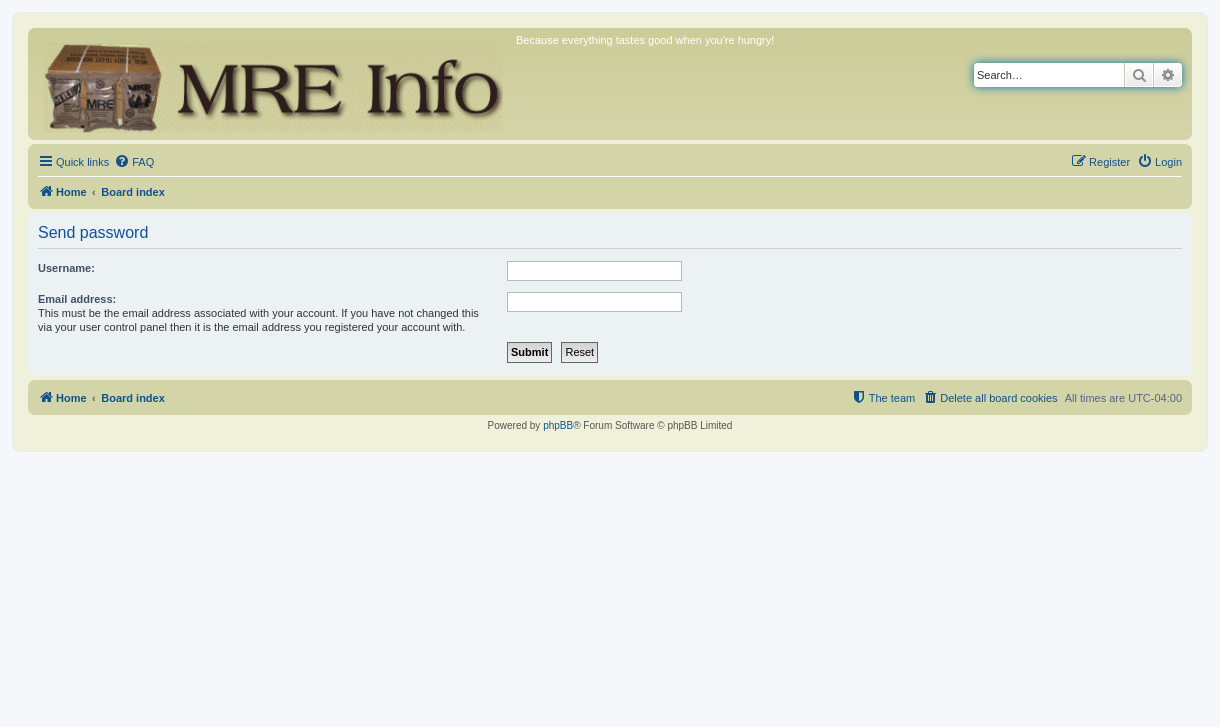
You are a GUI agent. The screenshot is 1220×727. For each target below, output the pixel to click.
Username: (66, 268)
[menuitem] (134, 162)
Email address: (77, 299)
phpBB (558, 425)
